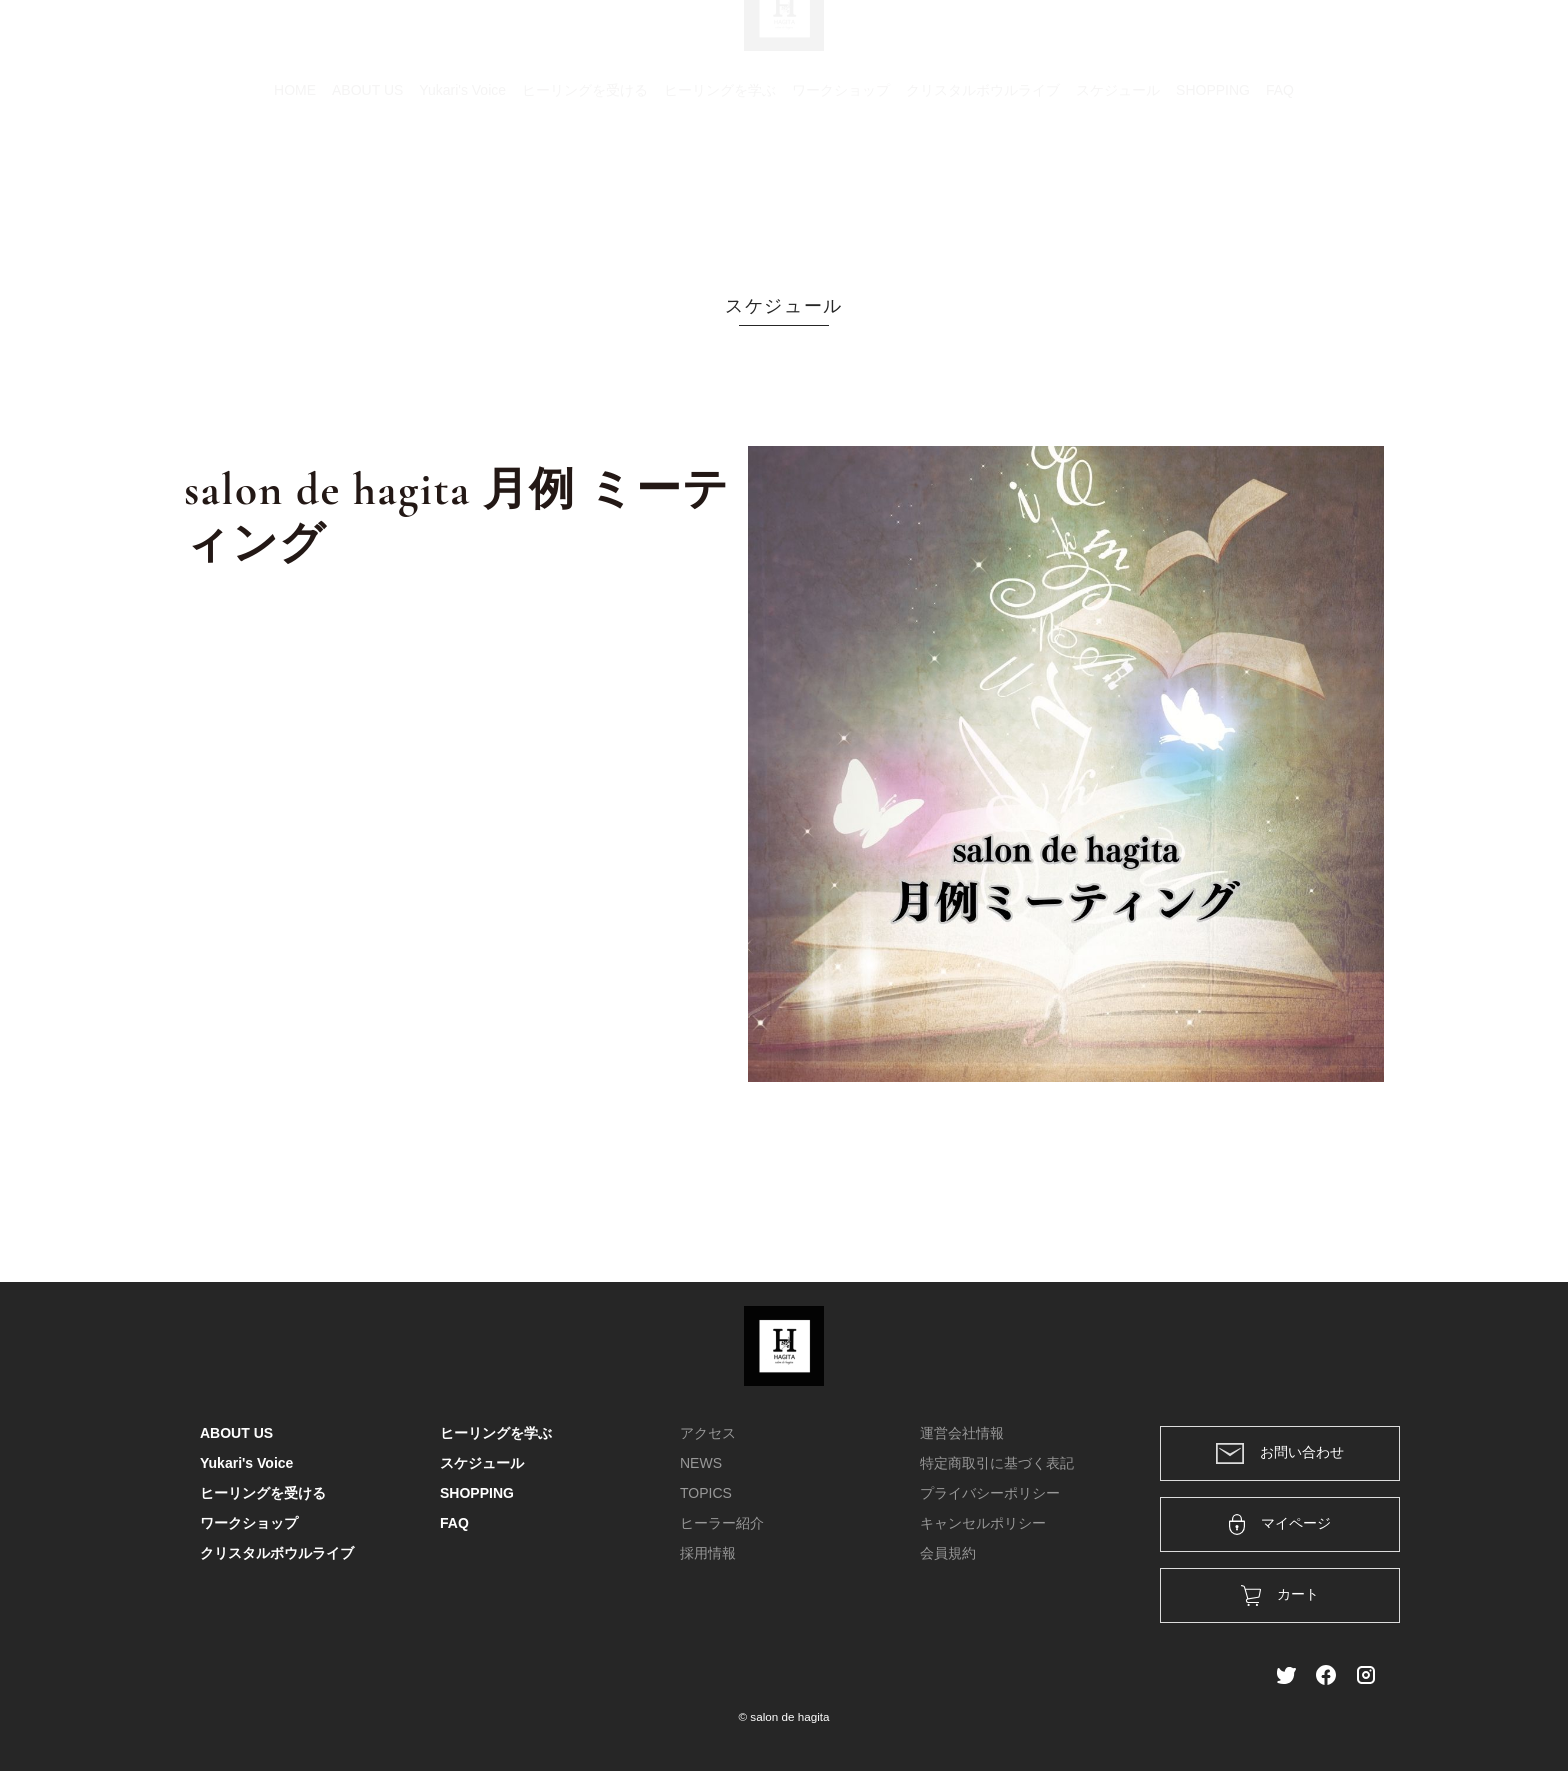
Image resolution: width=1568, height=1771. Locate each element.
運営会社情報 (962, 1433)
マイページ (1280, 1524)
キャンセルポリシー (983, 1523)
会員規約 (948, 1553)
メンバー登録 (1333, 42)
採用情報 (708, 1553)
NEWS (701, 1463)
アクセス (708, 1433)
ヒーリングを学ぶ (720, 185)
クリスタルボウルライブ (983, 185)
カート (1151, 42)
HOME (295, 185)
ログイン (1232, 42)
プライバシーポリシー (990, 1493)
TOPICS (706, 1493)
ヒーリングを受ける (585, 185)
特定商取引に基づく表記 (997, 1463)
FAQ (1280, 185)
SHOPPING (1213, 185)
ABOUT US (367, 185)
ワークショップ (841, 185)
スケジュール (1118, 185)
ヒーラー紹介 (722, 1523)
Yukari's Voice (462, 185)
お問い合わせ (1280, 1453)
